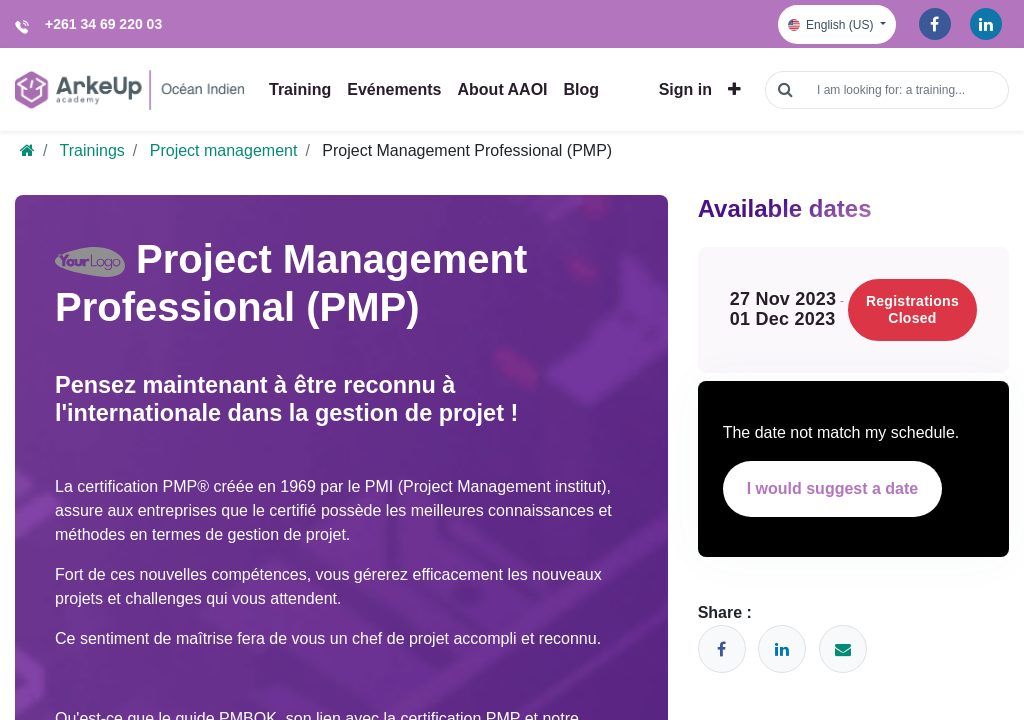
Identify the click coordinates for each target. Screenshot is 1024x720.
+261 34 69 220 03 (103, 24)
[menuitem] (300, 82)
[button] (734, 82)
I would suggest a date (833, 474)
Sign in (685, 81)
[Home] (27, 135)
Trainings (92, 135)
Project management (224, 135)
